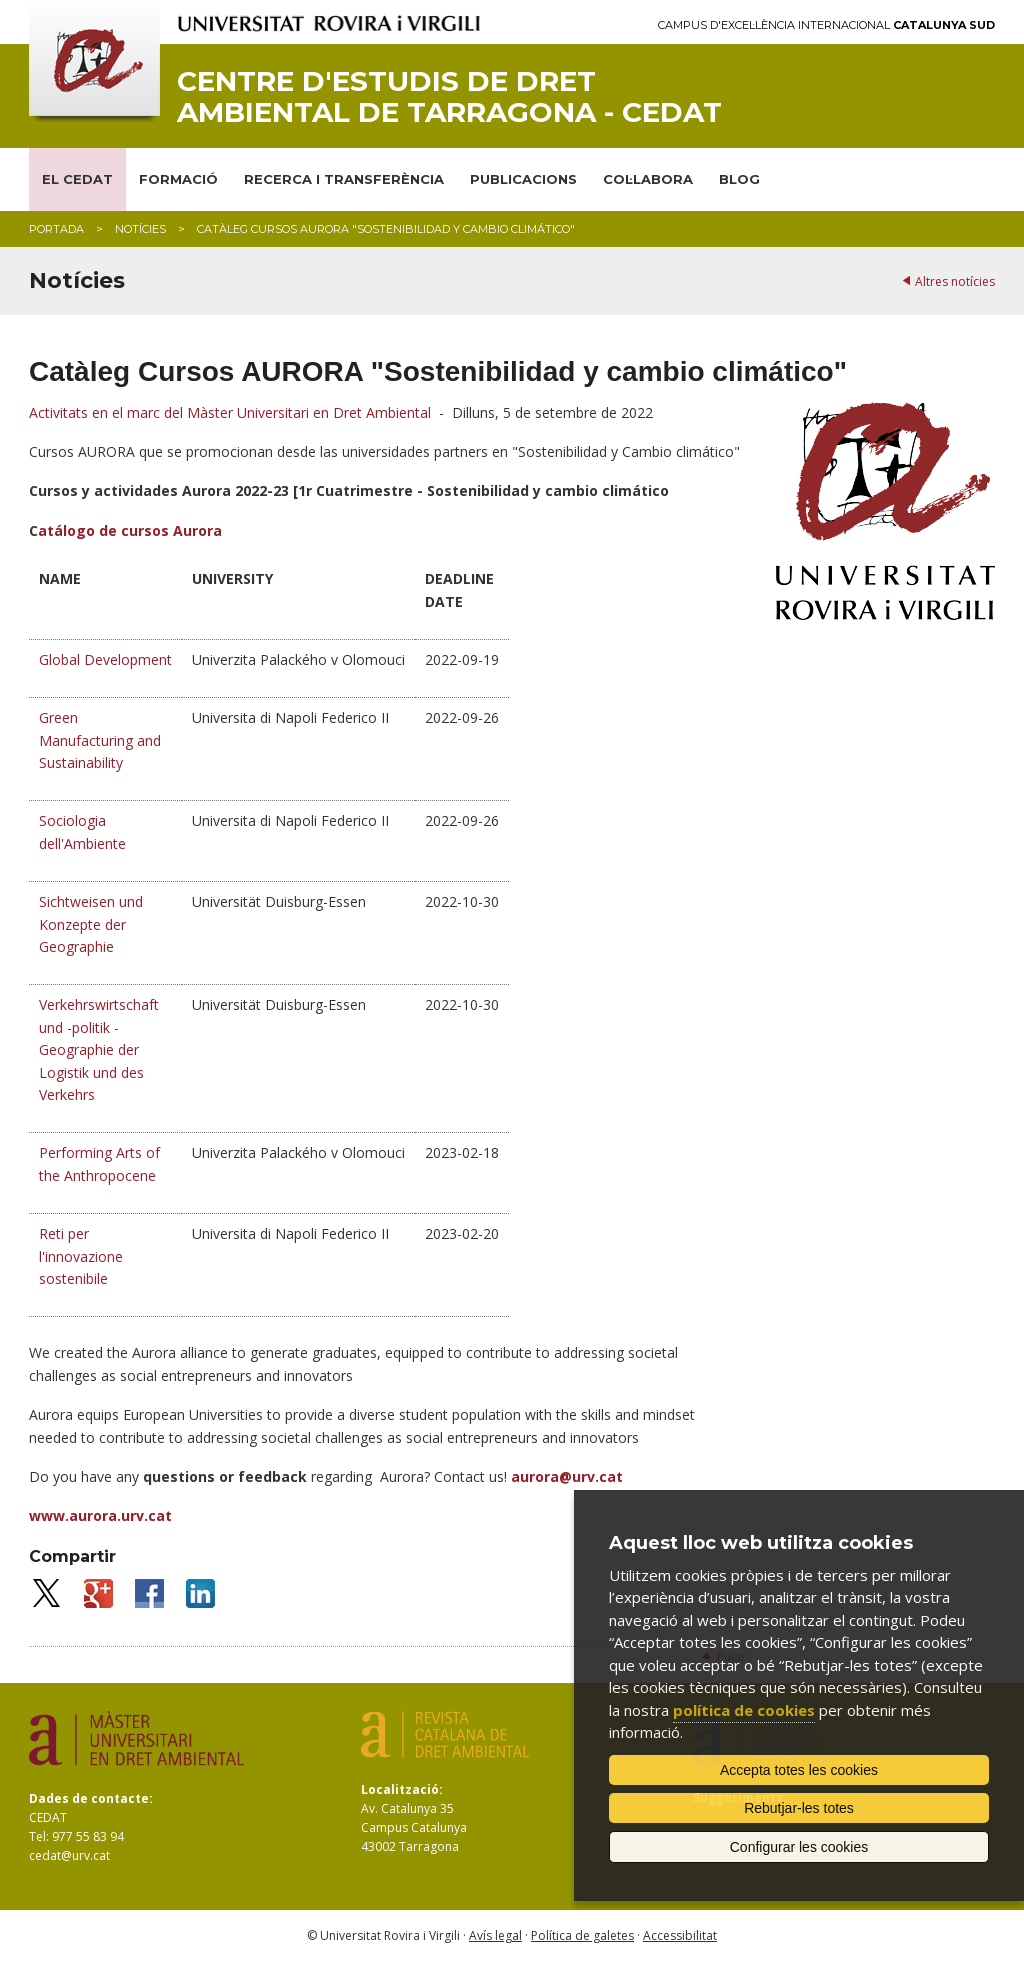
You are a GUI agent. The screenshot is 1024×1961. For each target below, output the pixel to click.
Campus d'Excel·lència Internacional (826, 25)
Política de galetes (582, 1935)
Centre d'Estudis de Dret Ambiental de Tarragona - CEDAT (449, 97)
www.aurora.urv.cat (100, 1515)
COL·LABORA (648, 179)
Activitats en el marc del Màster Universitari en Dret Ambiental (230, 412)
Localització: (402, 1789)
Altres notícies (955, 281)
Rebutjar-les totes (799, 1808)
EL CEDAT (77, 179)
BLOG (739, 179)
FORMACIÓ (178, 179)
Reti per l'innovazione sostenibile (81, 1256)
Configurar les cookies (799, 1847)
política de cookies (744, 1710)
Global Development (105, 659)
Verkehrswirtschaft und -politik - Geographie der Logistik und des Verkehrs (99, 1049)
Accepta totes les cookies (799, 1770)
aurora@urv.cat (567, 1476)
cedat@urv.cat (69, 1855)
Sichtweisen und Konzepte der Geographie (91, 924)
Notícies (140, 229)
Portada (56, 229)
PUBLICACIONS (523, 179)
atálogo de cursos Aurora (130, 530)
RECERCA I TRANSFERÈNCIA (344, 179)
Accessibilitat (680, 1935)
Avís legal (495, 1935)
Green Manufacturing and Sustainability (100, 740)
